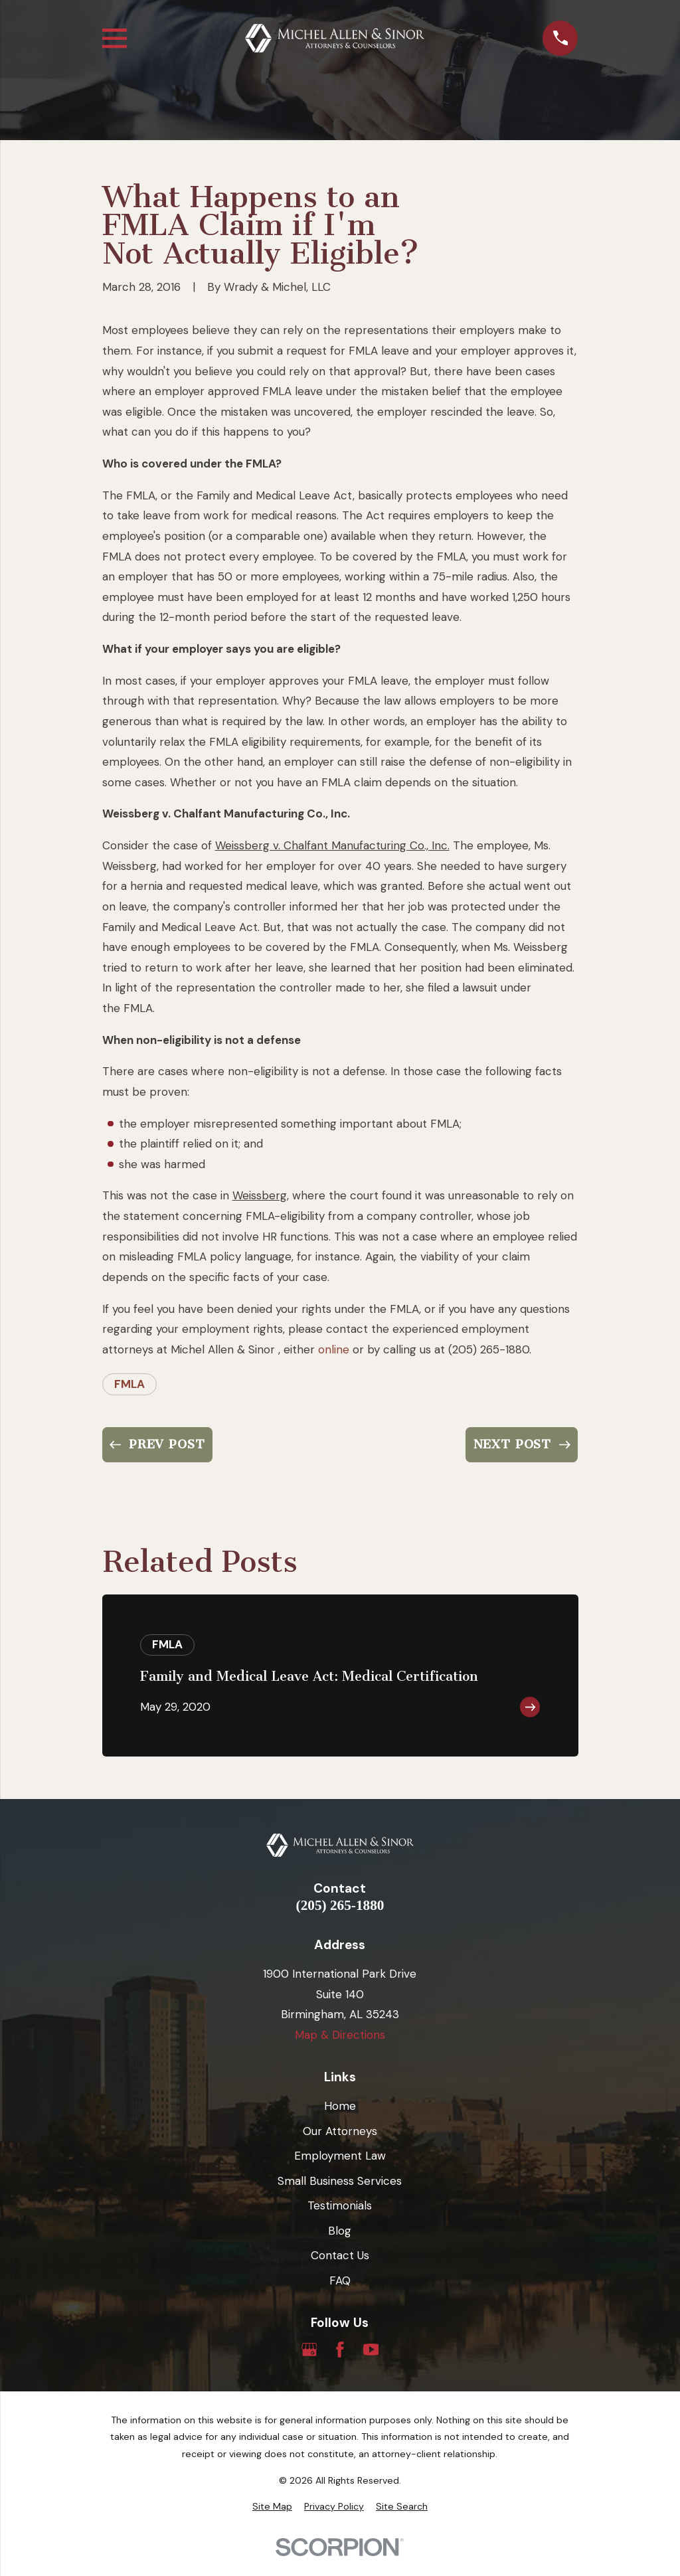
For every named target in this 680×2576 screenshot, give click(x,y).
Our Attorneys (340, 2131)
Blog (339, 2230)
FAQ (340, 2280)
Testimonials (339, 2205)
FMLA (129, 1384)
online (333, 1349)
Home (340, 2106)
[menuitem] (272, 2507)
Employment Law (340, 2155)
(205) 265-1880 (340, 1906)
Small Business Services (340, 2181)
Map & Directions (340, 2034)
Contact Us (340, 2255)
